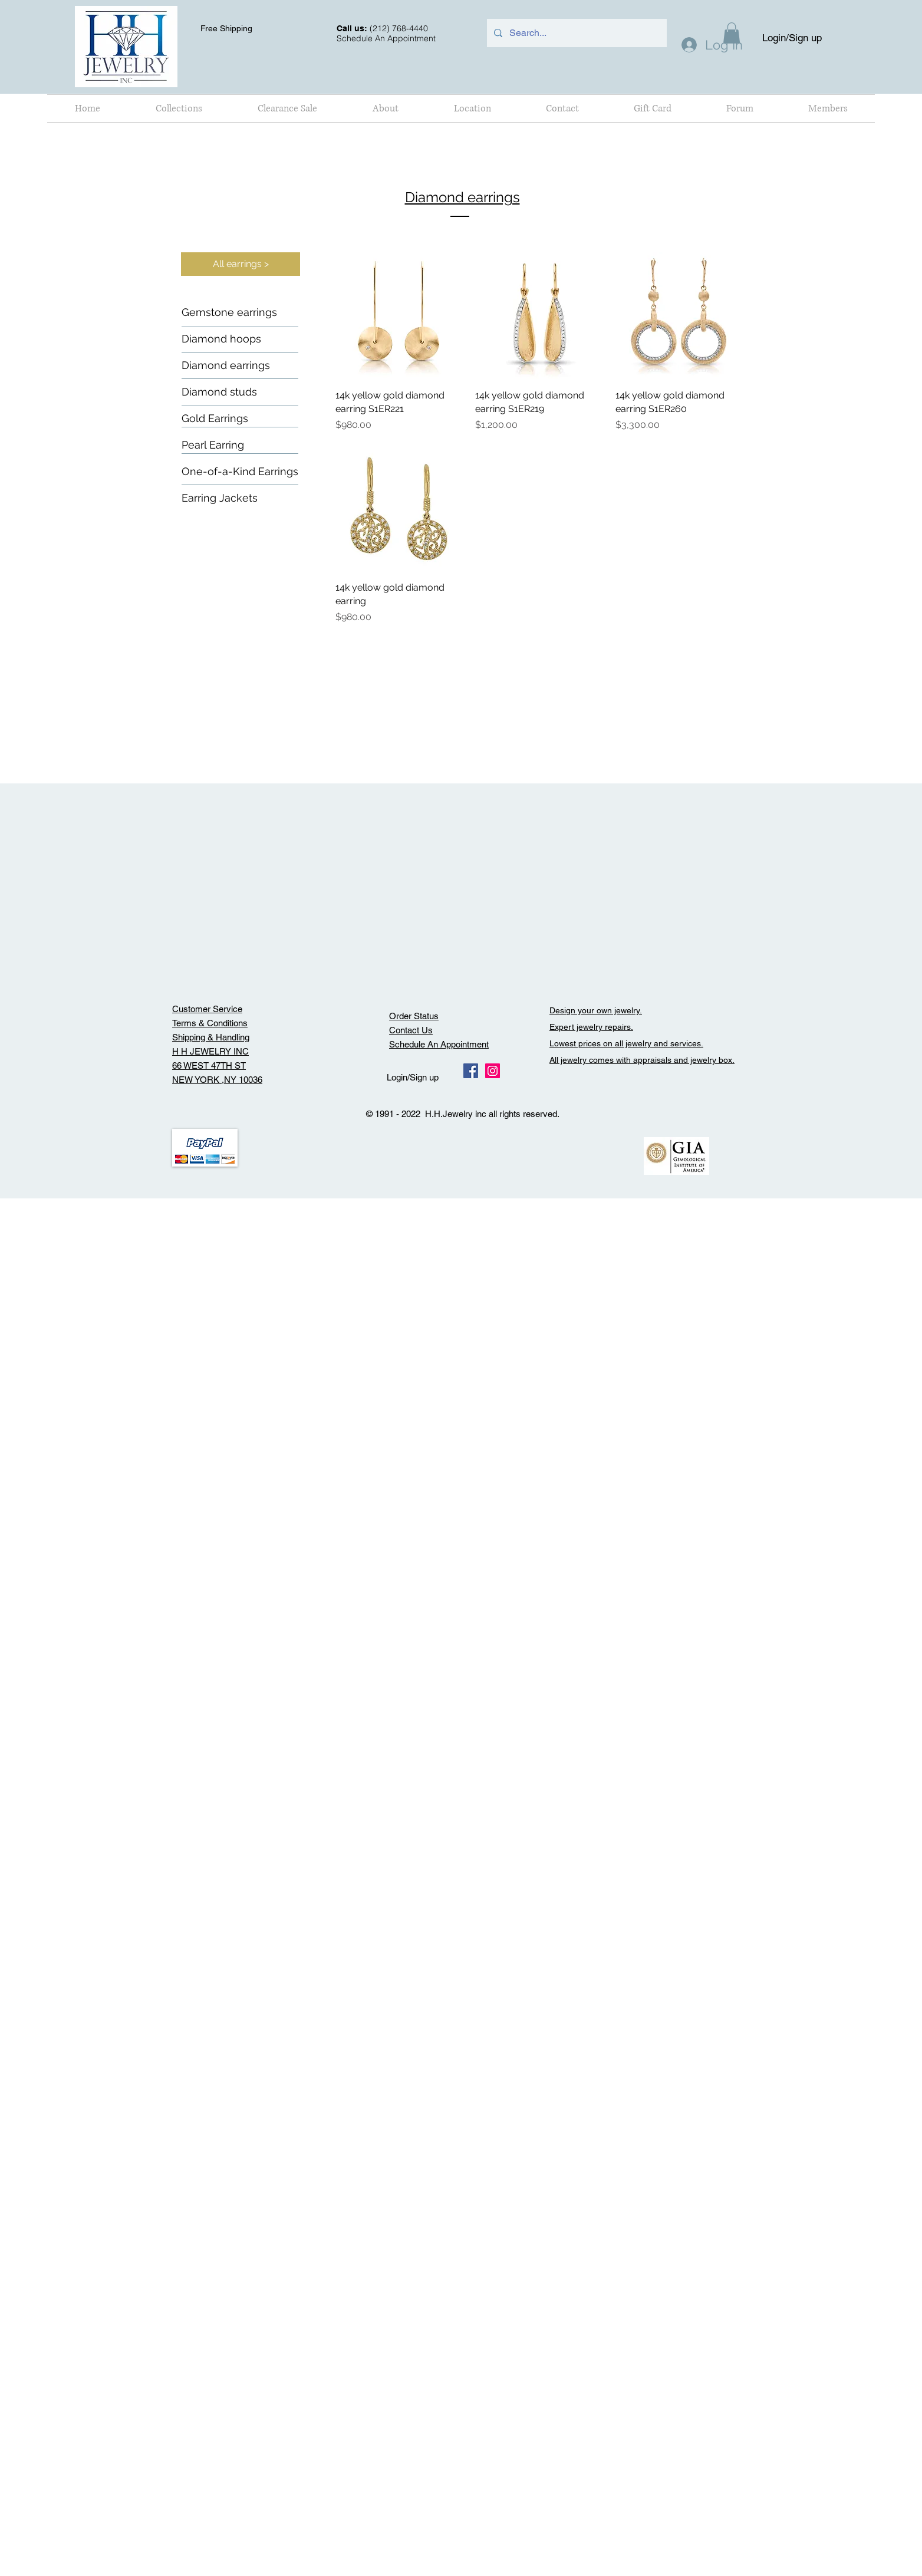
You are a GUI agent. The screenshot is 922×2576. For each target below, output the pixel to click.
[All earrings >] (240, 264)
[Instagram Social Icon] (492, 1070)
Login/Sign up (792, 38)
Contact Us (411, 1030)
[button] (179, 108)
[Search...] (575, 33)
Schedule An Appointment (439, 1044)
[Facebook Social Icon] (470, 1070)
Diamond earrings (462, 197)
